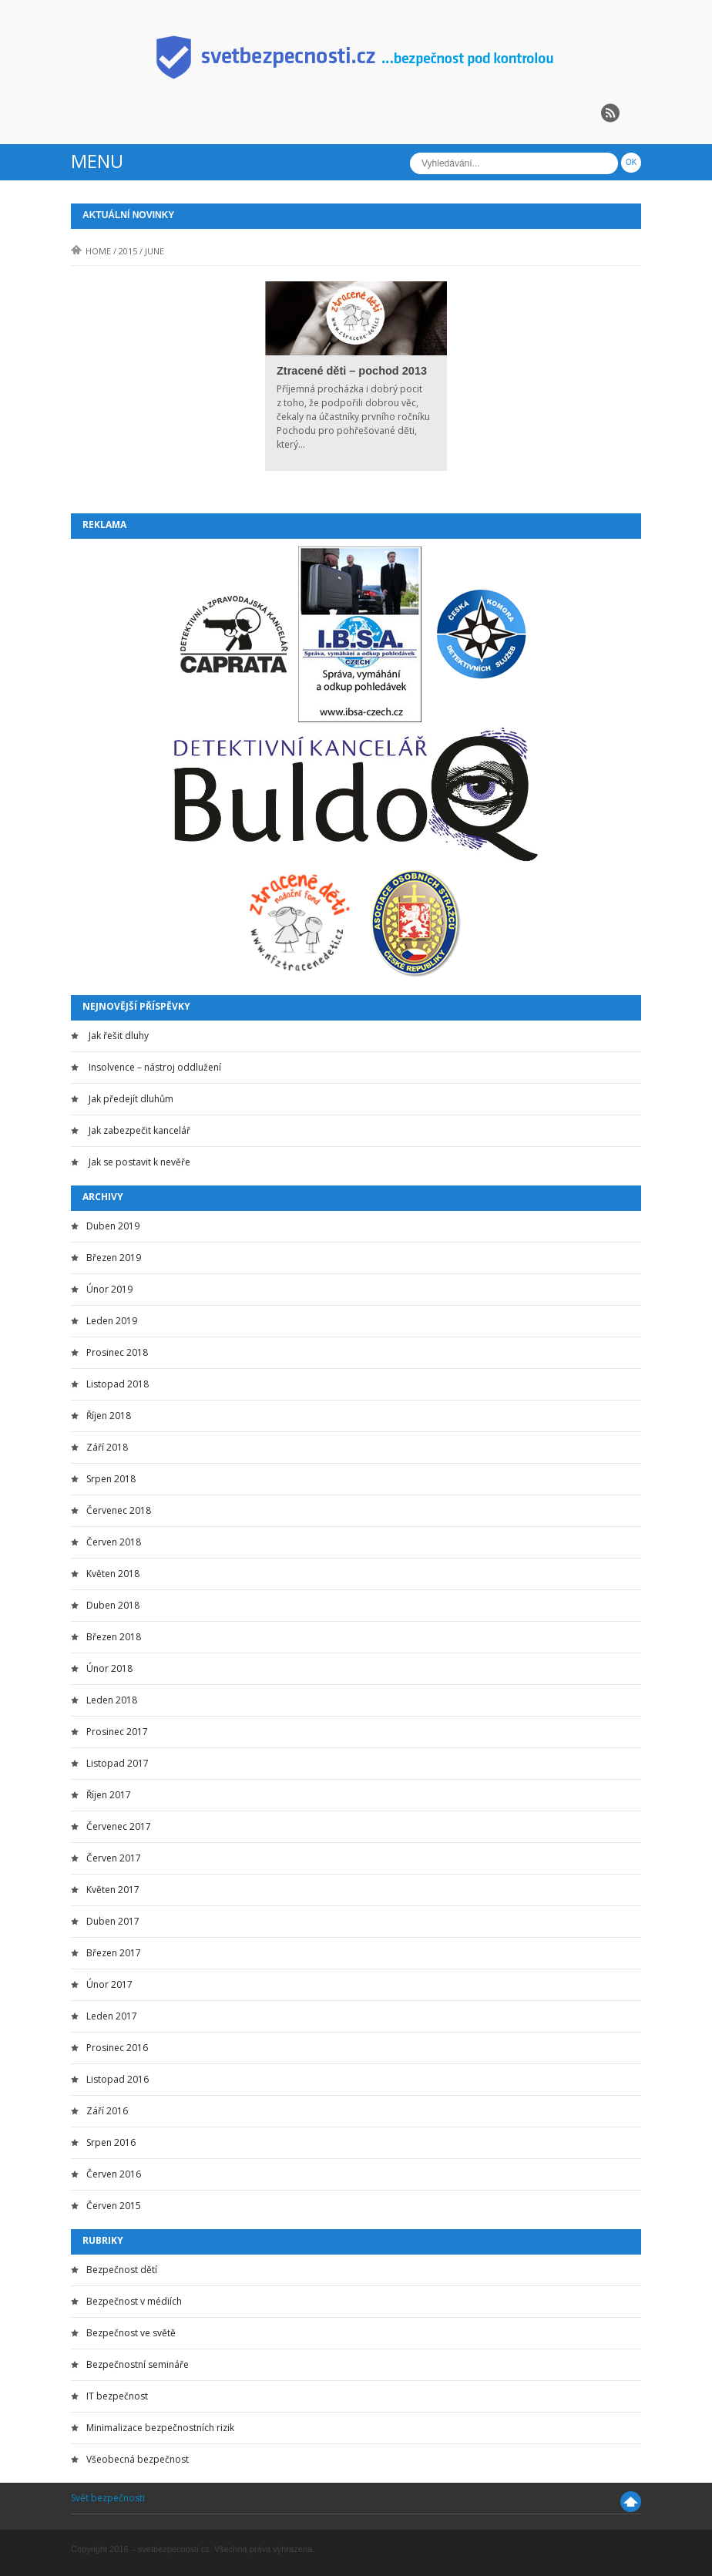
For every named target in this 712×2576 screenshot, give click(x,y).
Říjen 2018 (108, 1415)
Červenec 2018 (118, 1510)
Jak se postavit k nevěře (139, 1162)
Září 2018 (107, 1447)
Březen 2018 (113, 1636)
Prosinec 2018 (117, 1352)
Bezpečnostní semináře (137, 2364)
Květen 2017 (112, 1889)
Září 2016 (107, 2110)
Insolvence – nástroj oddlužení (155, 1067)
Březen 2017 (113, 1952)
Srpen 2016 (111, 2142)
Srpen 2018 (111, 1478)
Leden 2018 (111, 1700)
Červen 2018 (113, 1542)
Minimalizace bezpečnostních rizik (160, 2427)
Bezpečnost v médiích (134, 2301)
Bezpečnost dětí (121, 2269)
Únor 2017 (109, 1984)
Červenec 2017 (118, 1826)
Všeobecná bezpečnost (137, 2459)
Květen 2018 (112, 1573)
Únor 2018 (109, 1668)
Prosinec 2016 (117, 2047)
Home (91, 251)
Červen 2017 (113, 1858)
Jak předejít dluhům (131, 1098)
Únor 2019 (109, 1289)
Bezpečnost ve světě (131, 2332)
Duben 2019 (112, 1226)
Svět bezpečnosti (108, 2497)
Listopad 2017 (117, 1763)
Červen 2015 (113, 2205)
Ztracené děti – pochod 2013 (352, 371)
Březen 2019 (113, 1257)
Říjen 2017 (108, 1794)
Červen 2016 (113, 2174)
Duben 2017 (112, 1921)
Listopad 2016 (117, 2079)
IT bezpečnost (117, 2396)
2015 (128, 251)
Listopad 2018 (117, 1384)
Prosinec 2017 (117, 1731)
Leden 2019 (111, 1320)
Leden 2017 (111, 2016)
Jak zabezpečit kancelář (139, 1130)
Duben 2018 (112, 1605)
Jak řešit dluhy (119, 1035)
